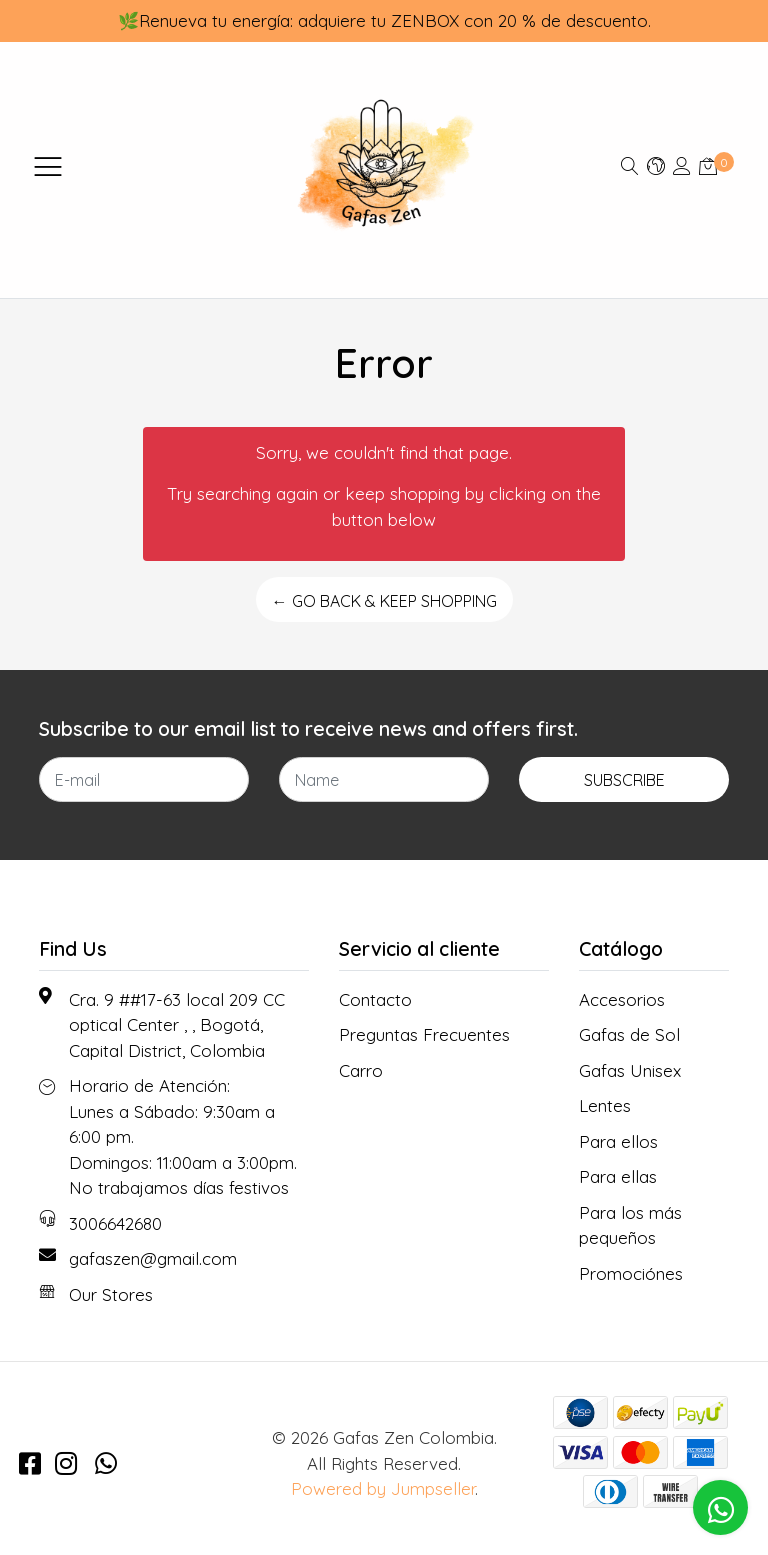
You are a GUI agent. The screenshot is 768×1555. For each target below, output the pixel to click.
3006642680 (115, 1223)
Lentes (605, 1105)
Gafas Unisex (630, 1070)
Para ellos (618, 1141)
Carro (361, 1070)
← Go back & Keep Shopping (384, 601)
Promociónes (631, 1273)
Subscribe (624, 780)
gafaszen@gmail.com (153, 1258)
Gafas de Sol (629, 1034)
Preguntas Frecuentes (424, 1034)
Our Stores (111, 1294)
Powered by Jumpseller (383, 1488)
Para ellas (618, 1176)
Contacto (375, 999)
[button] (656, 165)
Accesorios (622, 999)
